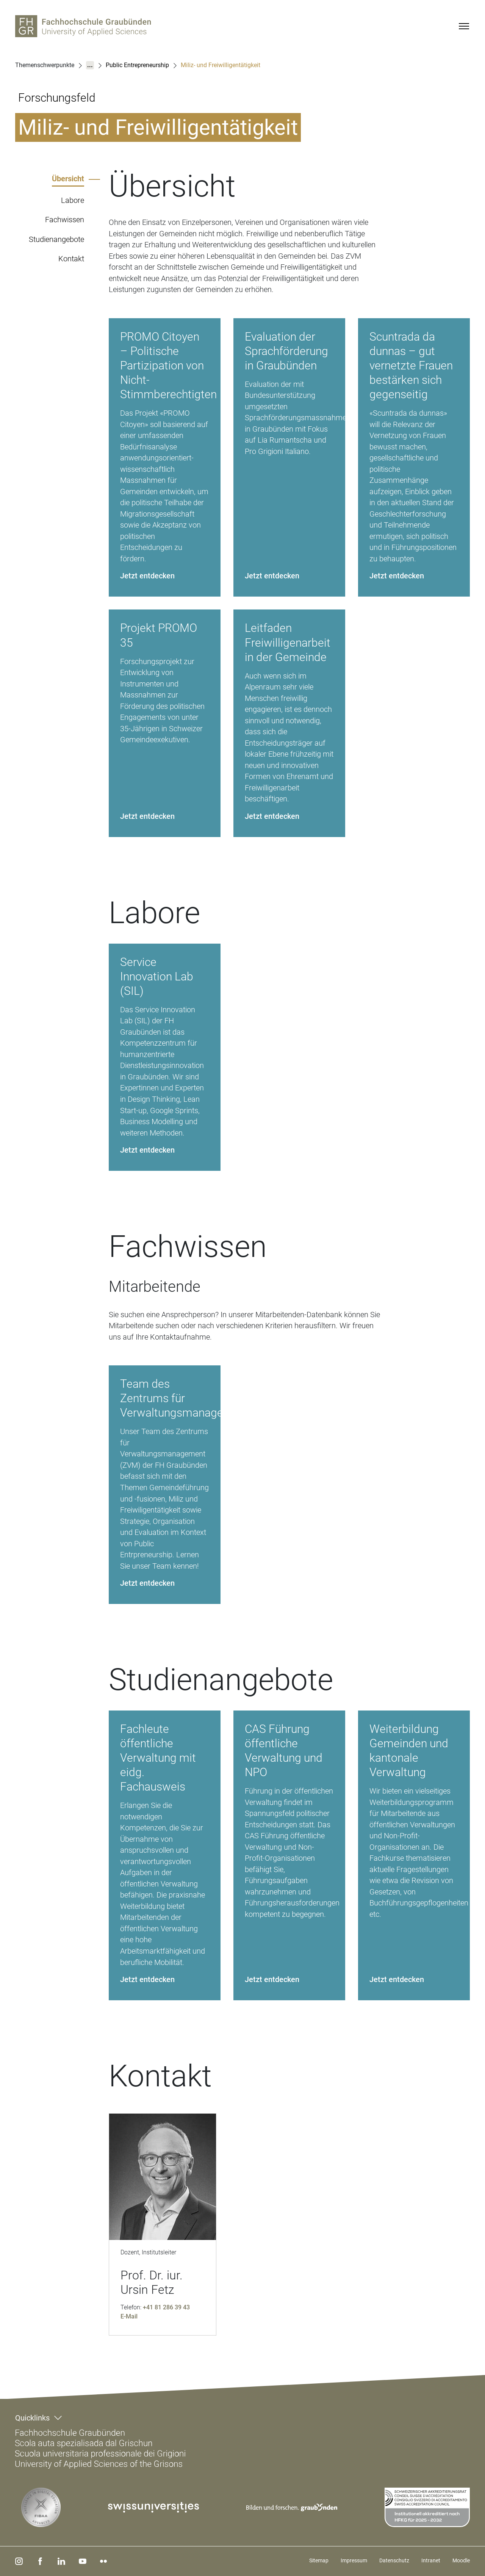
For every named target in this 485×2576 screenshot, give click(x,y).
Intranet (430, 2560)
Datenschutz (394, 2560)
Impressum (354, 2560)
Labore (72, 200)
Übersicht (68, 178)
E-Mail (129, 2316)
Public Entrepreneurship (137, 65)
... (90, 65)
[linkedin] (59, 2561)
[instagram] (18, 2561)
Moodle (461, 2560)
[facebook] (39, 2561)
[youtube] (80, 2561)
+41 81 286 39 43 (166, 2307)
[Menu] (464, 26)
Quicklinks (32, 2418)
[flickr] (100, 2561)
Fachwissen (64, 219)
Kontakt (71, 258)
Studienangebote (56, 239)
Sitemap (319, 2560)
